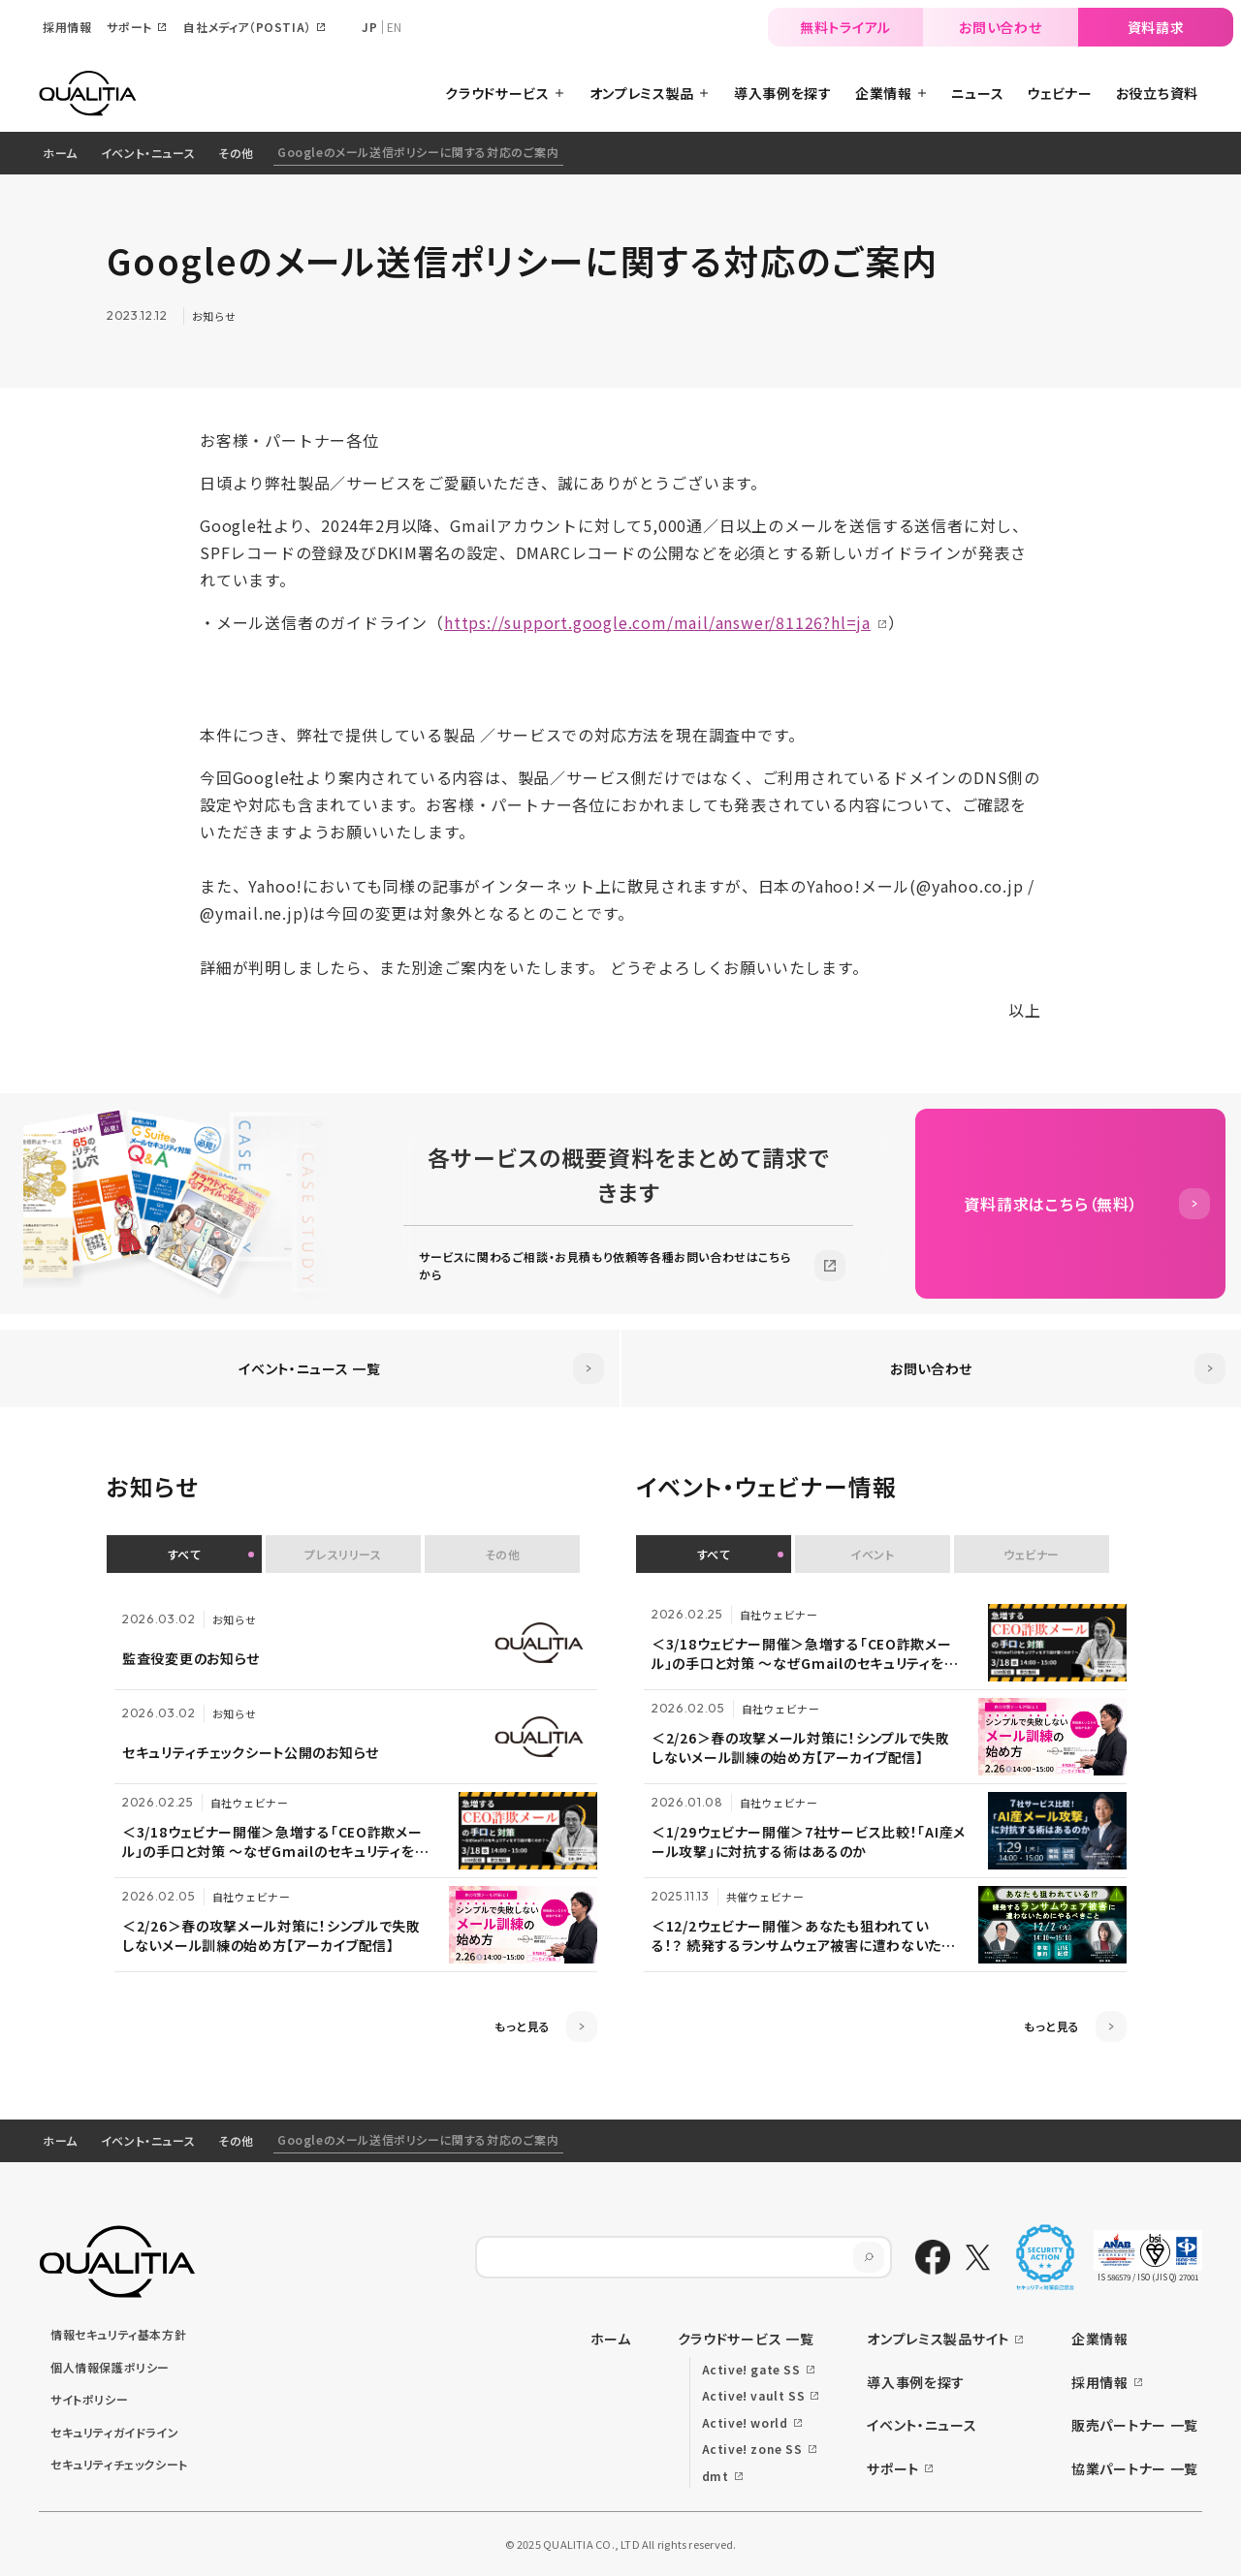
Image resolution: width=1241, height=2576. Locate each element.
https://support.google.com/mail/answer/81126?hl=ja (657, 622)
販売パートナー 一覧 (1134, 2425)
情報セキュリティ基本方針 (118, 2334)
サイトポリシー (89, 2399)
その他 (236, 152)
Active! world (745, 2422)
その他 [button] (503, 1554)
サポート (893, 2468)
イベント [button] (872, 1554)
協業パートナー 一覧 (1134, 2468)
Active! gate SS (751, 2369)
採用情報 (1100, 2382)
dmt (715, 2475)
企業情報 (1100, 2338)
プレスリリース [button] (342, 1554)
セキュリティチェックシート (119, 2464)
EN (394, 26)
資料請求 (1156, 27)
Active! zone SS (752, 2448)
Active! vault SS (754, 2395)
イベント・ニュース (148, 152)
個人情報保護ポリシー (110, 2367)
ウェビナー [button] (1031, 1554)
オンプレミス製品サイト (938, 2338)
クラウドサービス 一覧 (746, 2338)
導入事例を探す (916, 2382)
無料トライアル (845, 27)
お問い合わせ (1000, 27)
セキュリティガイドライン (114, 2432)
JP (369, 26)
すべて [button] (185, 1554)
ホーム (60, 152)
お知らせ (214, 316)
